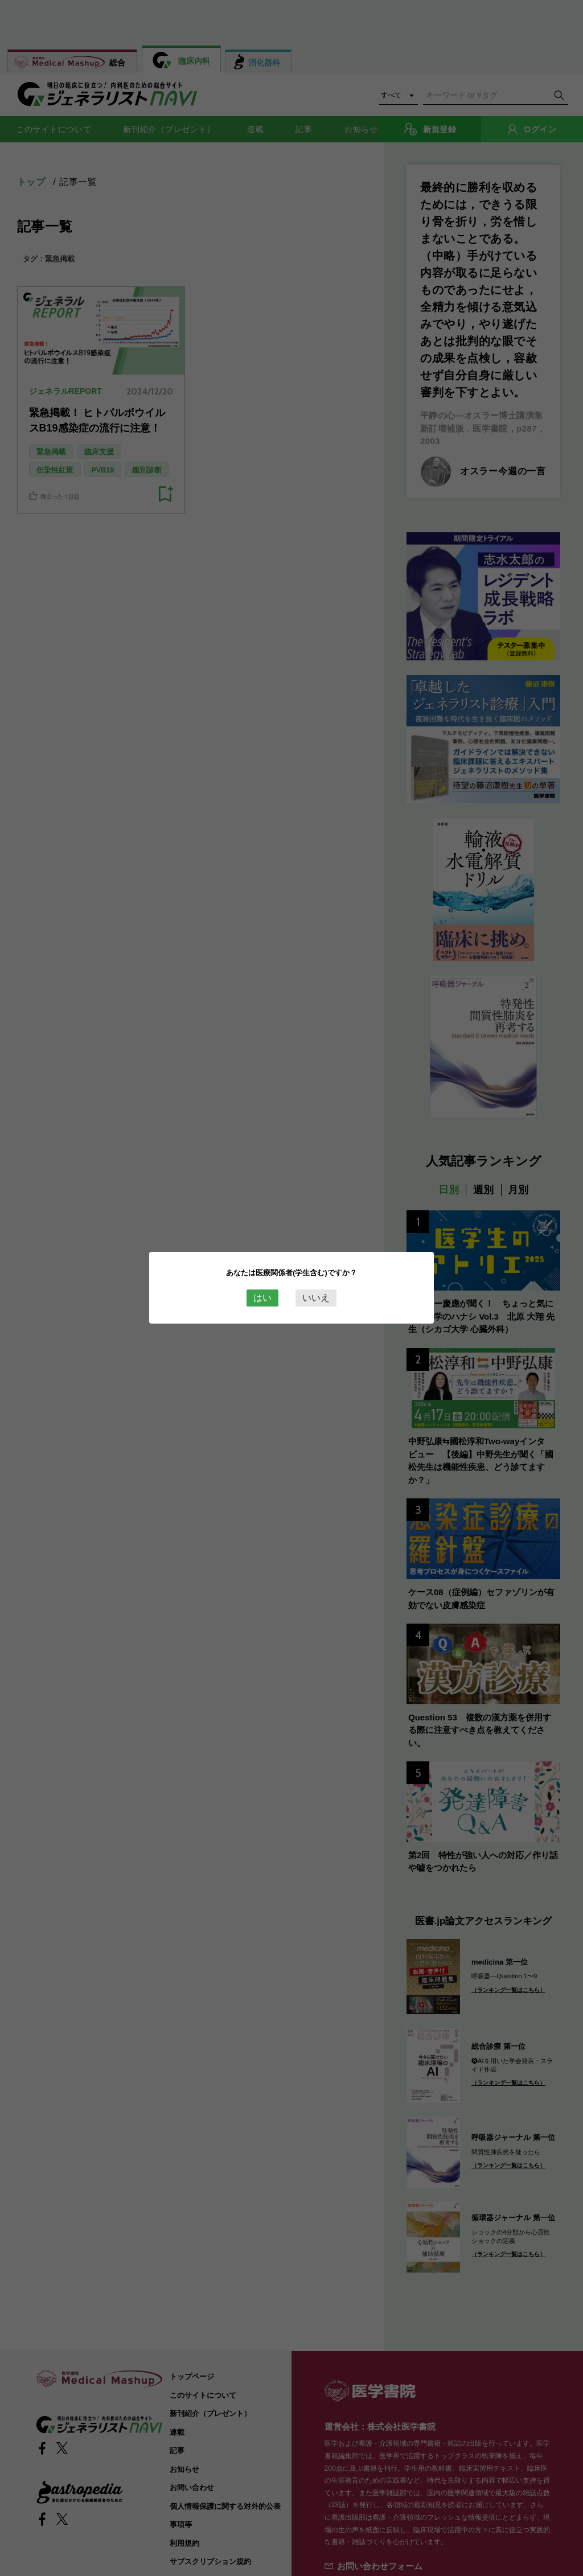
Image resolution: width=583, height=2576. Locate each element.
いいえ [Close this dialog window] (316, 1298)
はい (262, 1298)
